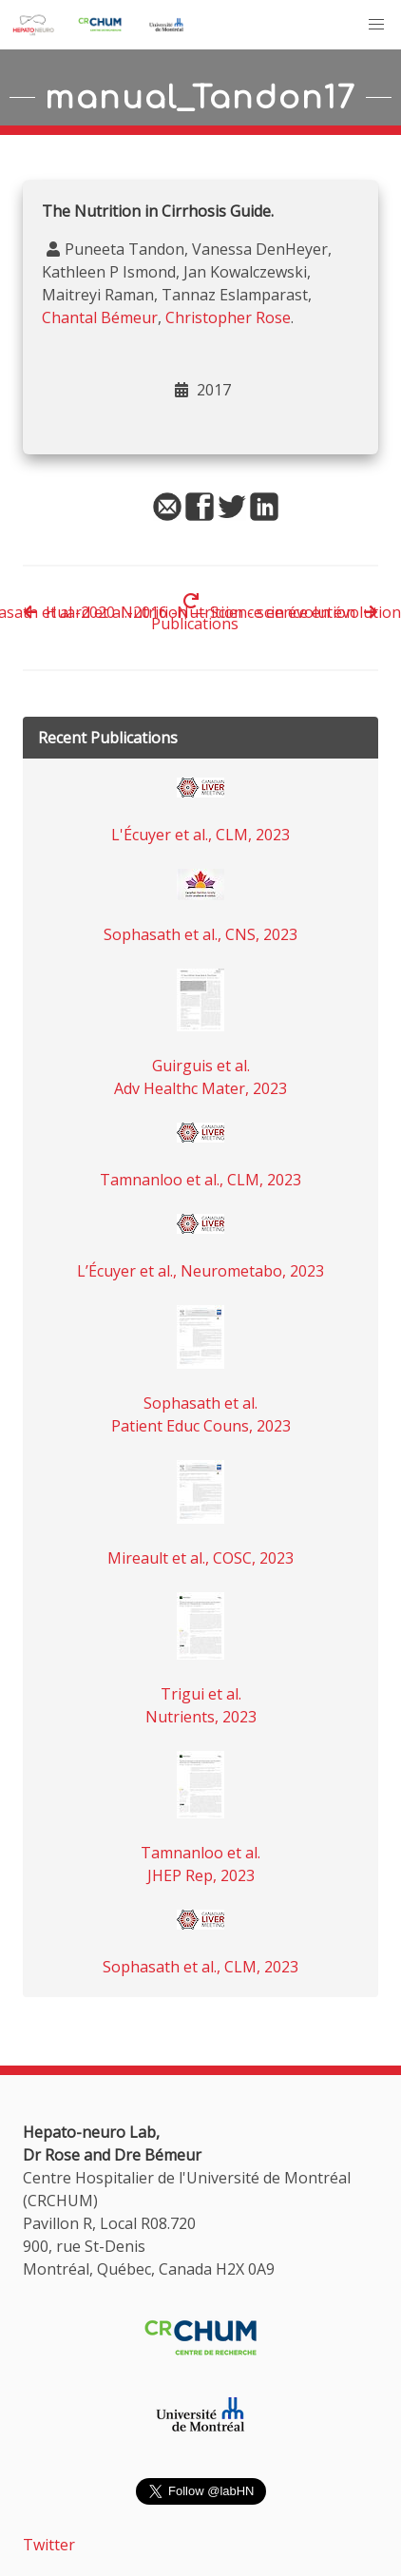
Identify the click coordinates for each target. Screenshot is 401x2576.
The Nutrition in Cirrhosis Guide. (158, 211)
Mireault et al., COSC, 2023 (200, 1558)
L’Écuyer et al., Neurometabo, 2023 (200, 1270)
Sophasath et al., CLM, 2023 (200, 1966)
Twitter (49, 2544)
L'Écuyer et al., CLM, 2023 (200, 834)
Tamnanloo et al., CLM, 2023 (200, 1179)
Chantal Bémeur (100, 317)
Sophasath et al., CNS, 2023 (200, 934)
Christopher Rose (228, 317)
